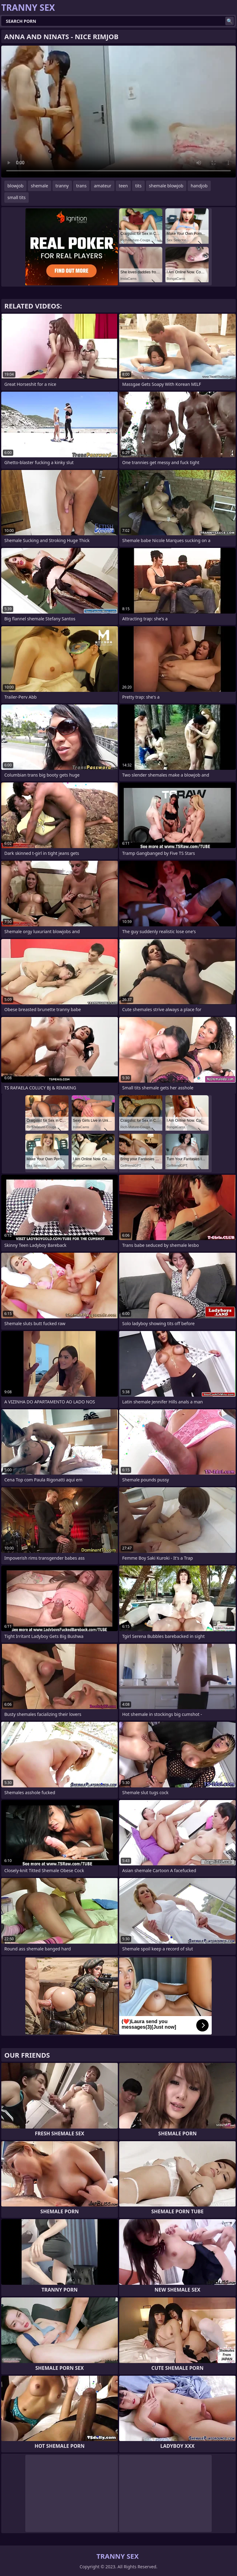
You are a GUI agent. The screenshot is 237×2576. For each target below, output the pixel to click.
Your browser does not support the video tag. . (118, 112)
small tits (16, 197)
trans (81, 186)
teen (123, 186)
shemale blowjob (166, 186)
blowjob (15, 186)
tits (138, 186)
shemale (39, 186)
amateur (102, 186)
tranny (62, 186)
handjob (199, 186)
